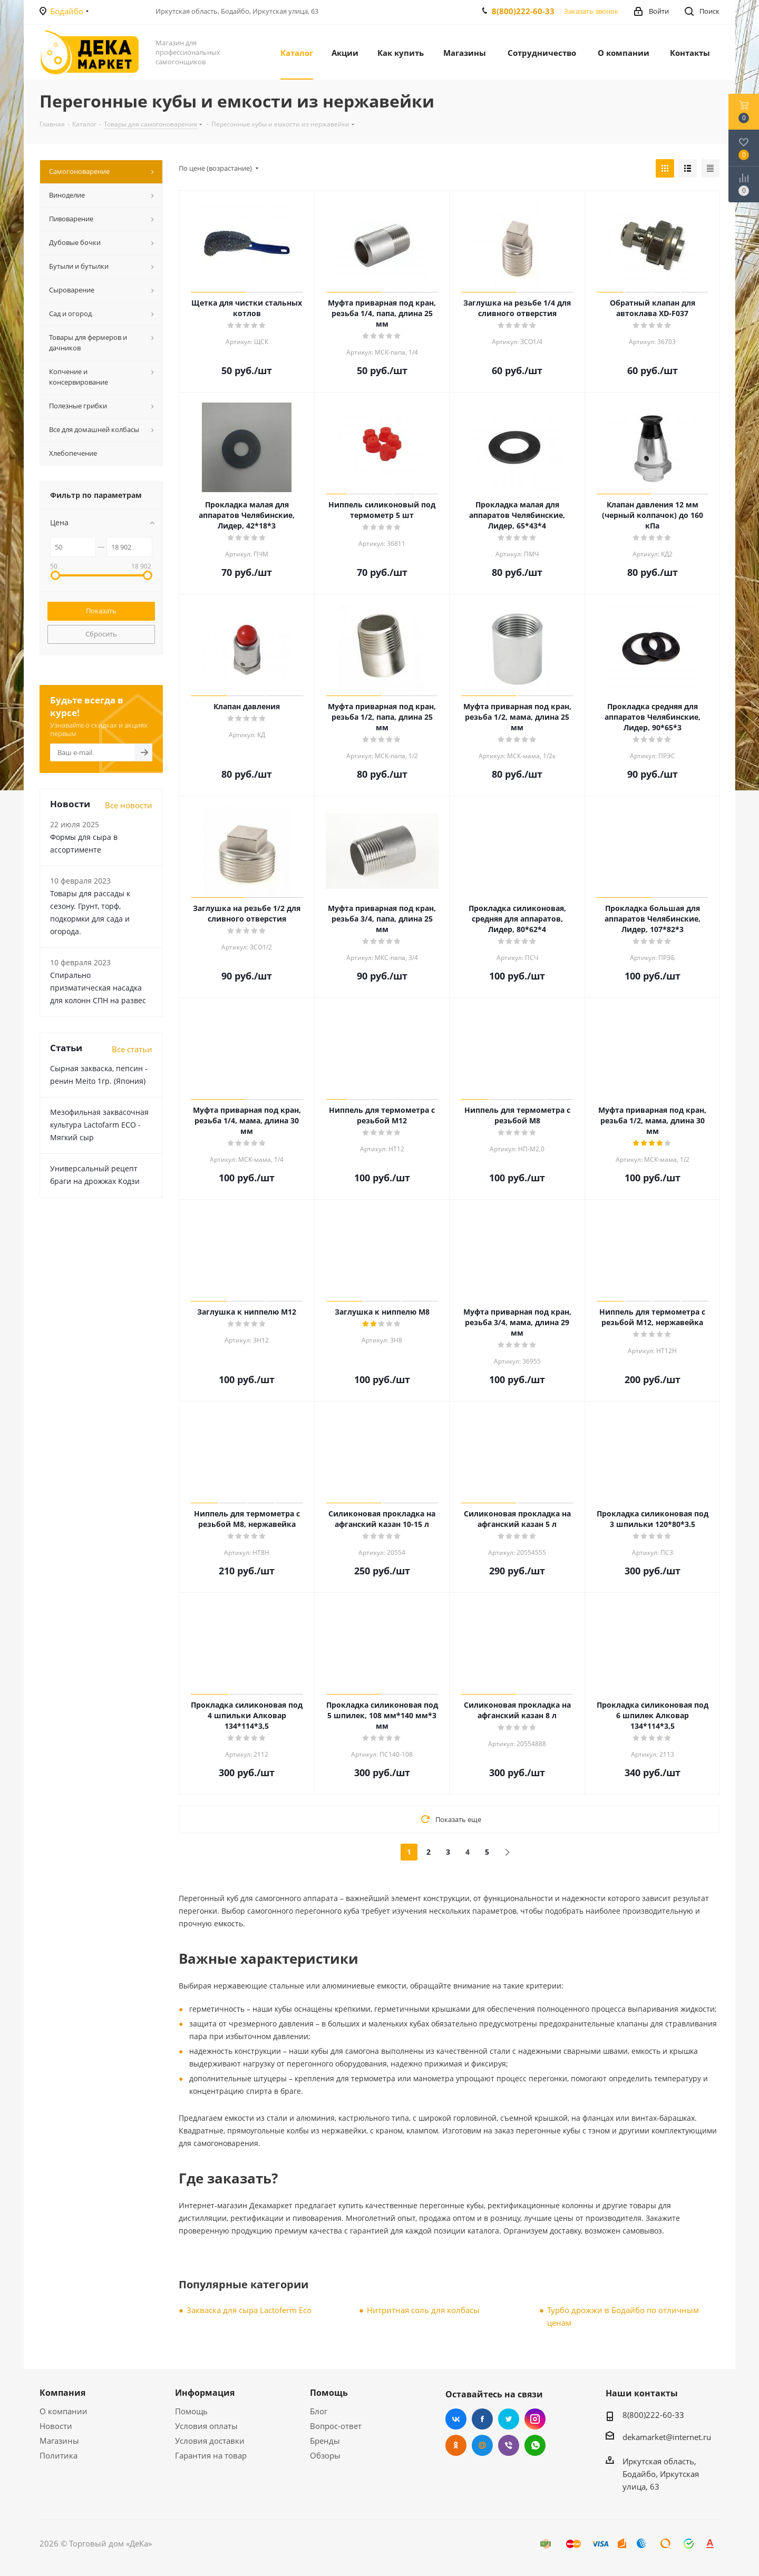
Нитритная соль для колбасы (423, 2310)
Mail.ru (482, 2445)
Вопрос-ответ (336, 2426)
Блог (318, 2411)
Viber (508, 2445)
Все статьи (132, 1049)
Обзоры (325, 2455)
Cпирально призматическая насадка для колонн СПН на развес (98, 987)
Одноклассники (455, 2445)
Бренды (325, 2440)
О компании (63, 2411)
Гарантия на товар (211, 2455)
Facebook (482, 2419)
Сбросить (101, 634)
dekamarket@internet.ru (666, 2437)
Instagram (535, 2419)
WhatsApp (535, 2445)
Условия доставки (210, 2440)
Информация (205, 2392)
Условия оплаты (206, 2426)
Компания (62, 2392)
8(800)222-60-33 (523, 11)
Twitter (508, 2419)
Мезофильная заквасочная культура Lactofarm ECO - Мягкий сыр (99, 1124)
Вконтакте (455, 2419)
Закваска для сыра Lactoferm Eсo (249, 2310)
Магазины (59, 2440)
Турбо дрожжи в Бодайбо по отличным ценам (623, 2316)
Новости (56, 2426)
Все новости (128, 805)
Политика (58, 2455)
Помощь (191, 2411)
